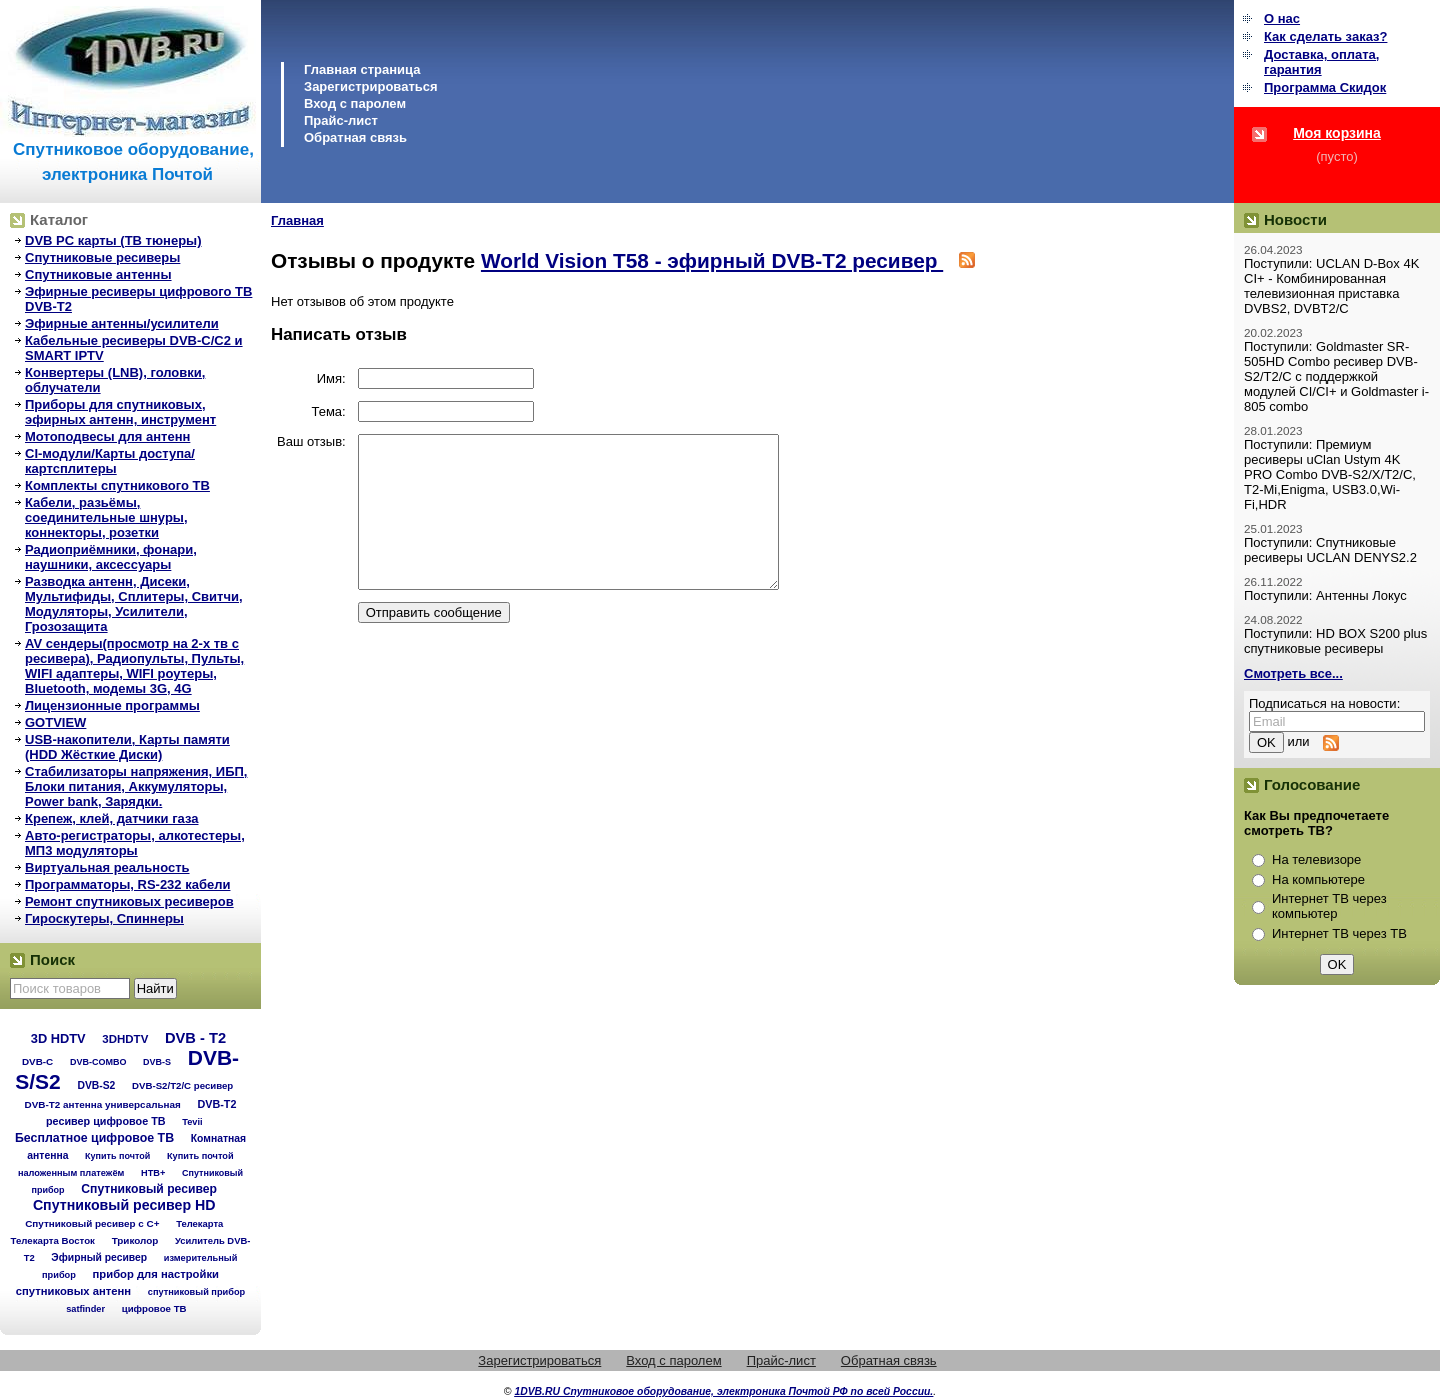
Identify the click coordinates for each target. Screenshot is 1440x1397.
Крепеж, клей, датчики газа (111, 818)
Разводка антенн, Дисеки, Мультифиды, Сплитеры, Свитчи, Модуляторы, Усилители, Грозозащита (134, 604)
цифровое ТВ (154, 1308)
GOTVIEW (55, 722)
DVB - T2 (195, 1038)
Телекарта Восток (53, 1240)
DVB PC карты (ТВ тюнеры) (113, 240)
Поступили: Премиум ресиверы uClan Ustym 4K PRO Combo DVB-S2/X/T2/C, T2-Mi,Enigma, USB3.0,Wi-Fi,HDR (1330, 474)
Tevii (192, 1122)
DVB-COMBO (98, 1062)
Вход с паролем (355, 103)
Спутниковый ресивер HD (124, 1205)
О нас (1282, 18)
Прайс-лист (341, 120)
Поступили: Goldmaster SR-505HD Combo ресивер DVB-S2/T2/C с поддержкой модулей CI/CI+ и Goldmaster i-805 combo (1336, 376)
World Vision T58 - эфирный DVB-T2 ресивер (712, 260)
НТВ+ (153, 1173)
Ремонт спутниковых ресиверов (129, 901)
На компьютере (1318, 879)
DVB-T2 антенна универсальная (103, 1104)
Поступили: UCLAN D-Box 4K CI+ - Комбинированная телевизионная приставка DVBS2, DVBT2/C (1331, 286)
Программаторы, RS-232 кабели (127, 884)
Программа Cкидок (1325, 87)
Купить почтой (117, 1156)
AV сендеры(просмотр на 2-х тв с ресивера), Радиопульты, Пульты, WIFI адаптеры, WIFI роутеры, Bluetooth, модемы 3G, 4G (134, 666)
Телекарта (199, 1223)
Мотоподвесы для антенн (107, 436)
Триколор (135, 1240)
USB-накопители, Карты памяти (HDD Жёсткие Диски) (127, 747)
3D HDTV (58, 1038)
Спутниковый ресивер (149, 1189)
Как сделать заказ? (1325, 36)
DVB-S (157, 1062)
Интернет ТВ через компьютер (1329, 906)
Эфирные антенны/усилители (122, 323)
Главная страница (362, 69)
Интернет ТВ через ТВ (1339, 933)
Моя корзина (1337, 133)
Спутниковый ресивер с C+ (92, 1223)
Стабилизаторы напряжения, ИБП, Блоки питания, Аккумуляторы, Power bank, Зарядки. (136, 786)
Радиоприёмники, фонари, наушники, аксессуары (111, 557)
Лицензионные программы (112, 705)
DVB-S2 (96, 1085)
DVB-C (37, 1061)
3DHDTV (125, 1039)
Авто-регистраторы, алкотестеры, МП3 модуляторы (135, 843)
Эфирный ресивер (99, 1257)
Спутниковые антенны (98, 274)
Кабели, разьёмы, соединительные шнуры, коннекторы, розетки (106, 517)
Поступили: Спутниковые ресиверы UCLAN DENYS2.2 (1330, 550)
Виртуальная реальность (107, 867)
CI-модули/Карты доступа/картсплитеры (110, 461)
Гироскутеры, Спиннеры (104, 918)
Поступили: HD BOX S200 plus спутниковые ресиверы (1335, 641)
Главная (297, 220)
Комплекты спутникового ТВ (117, 485)
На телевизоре (1316, 859)
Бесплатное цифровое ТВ (94, 1138)
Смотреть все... (1293, 673)
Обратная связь (355, 137)
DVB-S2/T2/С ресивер (182, 1085)
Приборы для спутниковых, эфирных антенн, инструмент (120, 412)
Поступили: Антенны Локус (1325, 595)
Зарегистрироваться (371, 86)
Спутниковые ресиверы (102, 257)
